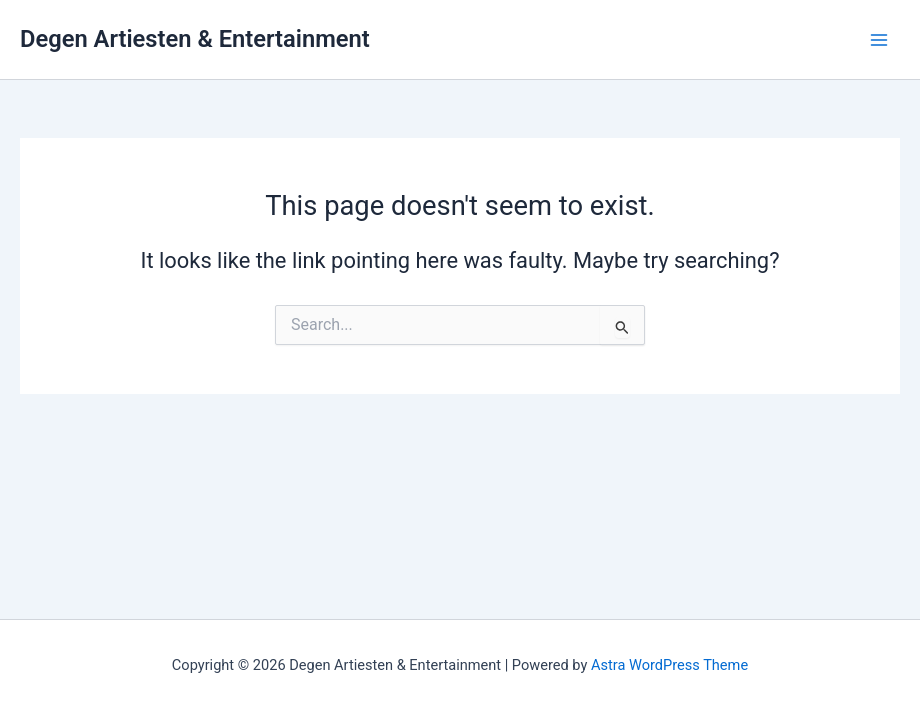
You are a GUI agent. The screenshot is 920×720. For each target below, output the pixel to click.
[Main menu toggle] (879, 40)
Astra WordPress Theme (669, 665)
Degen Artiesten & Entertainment (195, 39)
